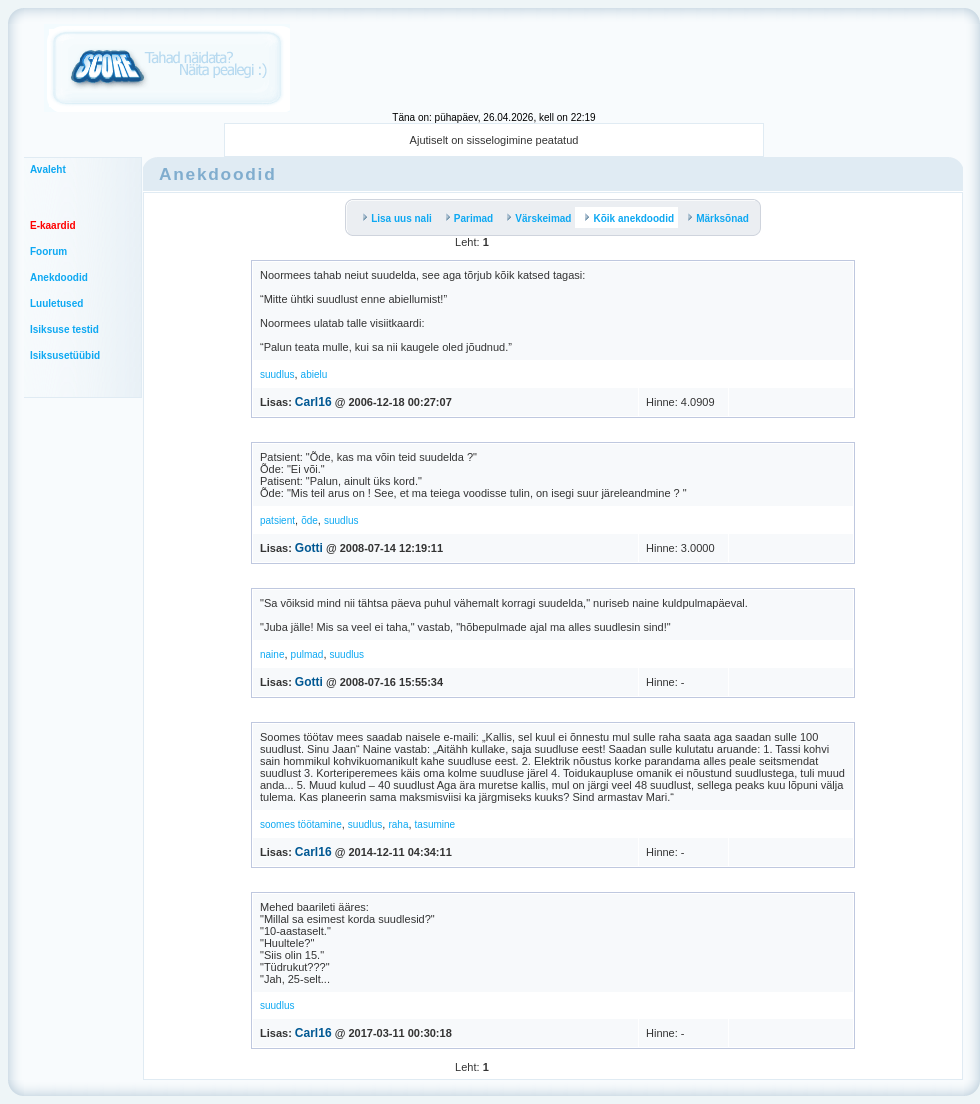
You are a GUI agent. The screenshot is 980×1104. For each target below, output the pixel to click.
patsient (277, 520)
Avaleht (48, 169)
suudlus (277, 374)
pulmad (307, 654)
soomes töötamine (301, 824)
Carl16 (313, 402)
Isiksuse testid (64, 329)
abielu (314, 374)
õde (309, 520)
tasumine (435, 824)
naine (272, 654)
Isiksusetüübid (65, 355)
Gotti (309, 548)
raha (398, 824)
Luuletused (56, 303)
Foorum (48, 251)
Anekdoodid (59, 277)
